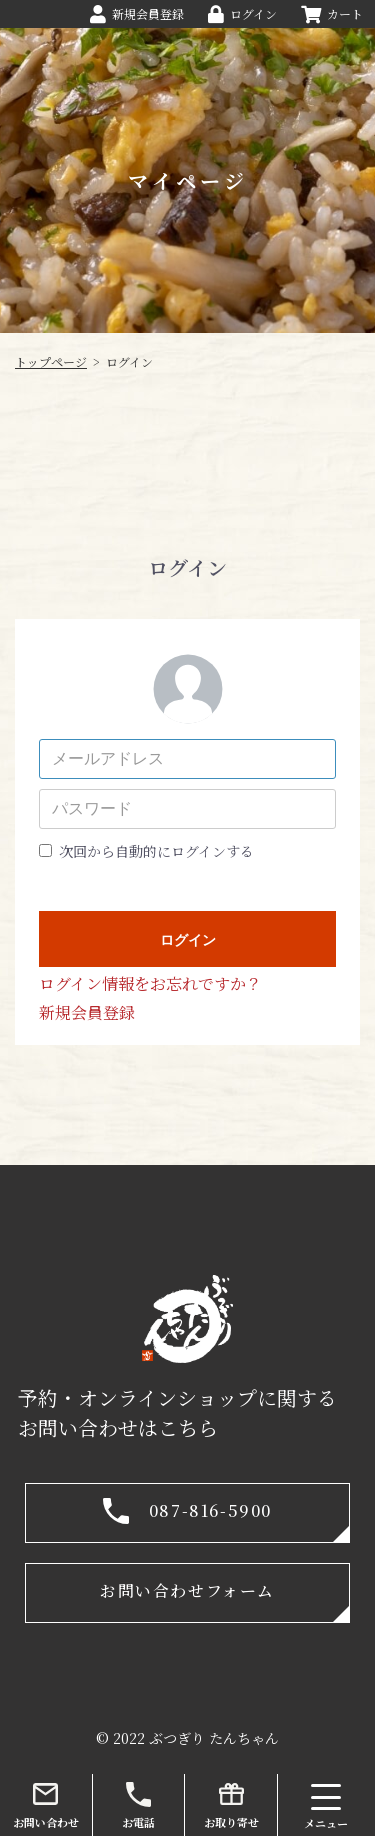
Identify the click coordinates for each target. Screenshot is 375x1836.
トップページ (51, 361)
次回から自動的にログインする (156, 851)
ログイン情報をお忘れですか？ (150, 983)
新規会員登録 (87, 1012)
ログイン (188, 940)
